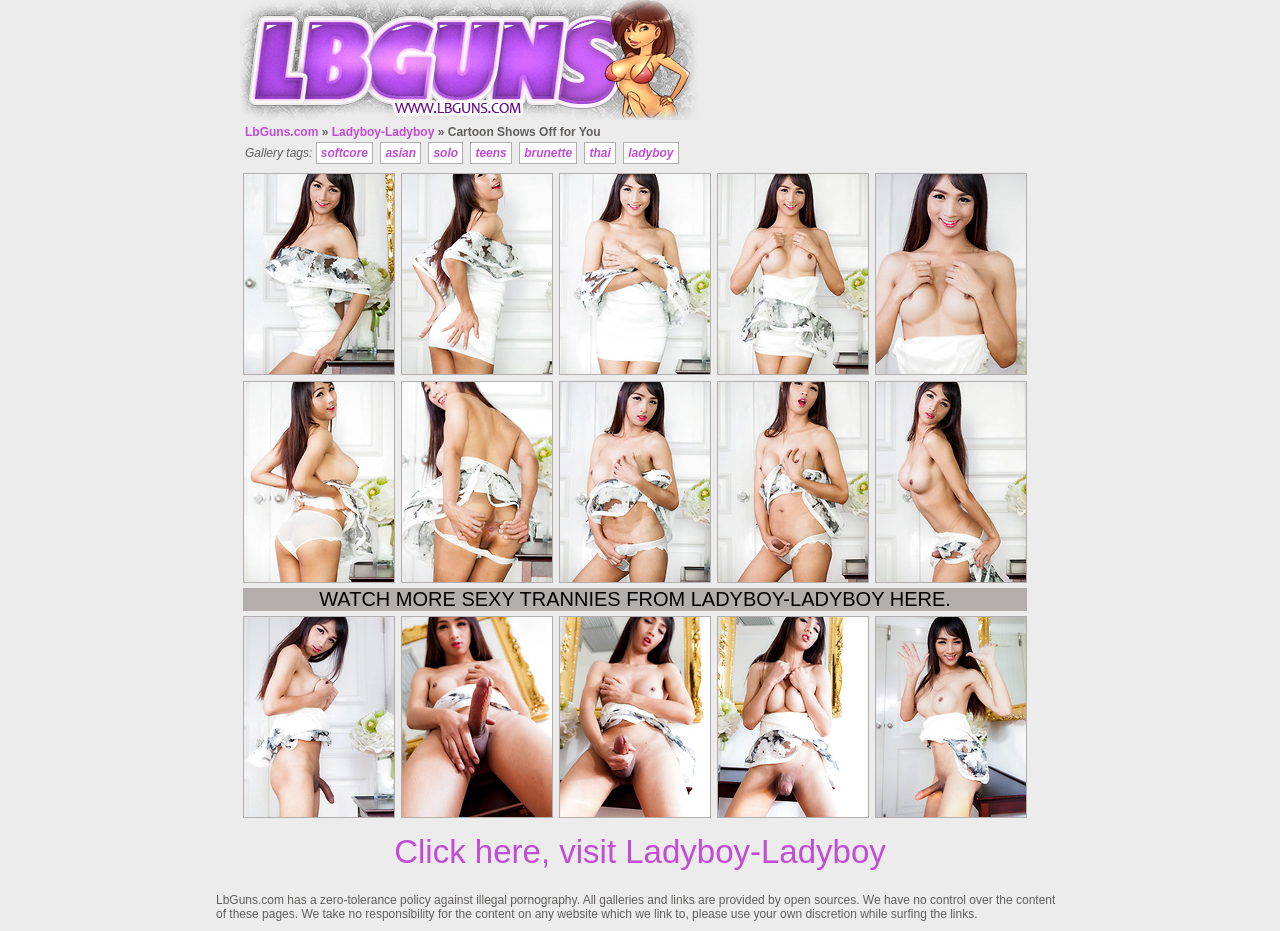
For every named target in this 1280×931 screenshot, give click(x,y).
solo (445, 153)
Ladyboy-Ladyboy (383, 132)
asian (400, 153)
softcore (344, 153)
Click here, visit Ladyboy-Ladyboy (640, 851)
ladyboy (650, 153)
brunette (548, 153)
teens (490, 153)
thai (599, 153)
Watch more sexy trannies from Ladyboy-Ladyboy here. (635, 599)
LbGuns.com (281, 132)
